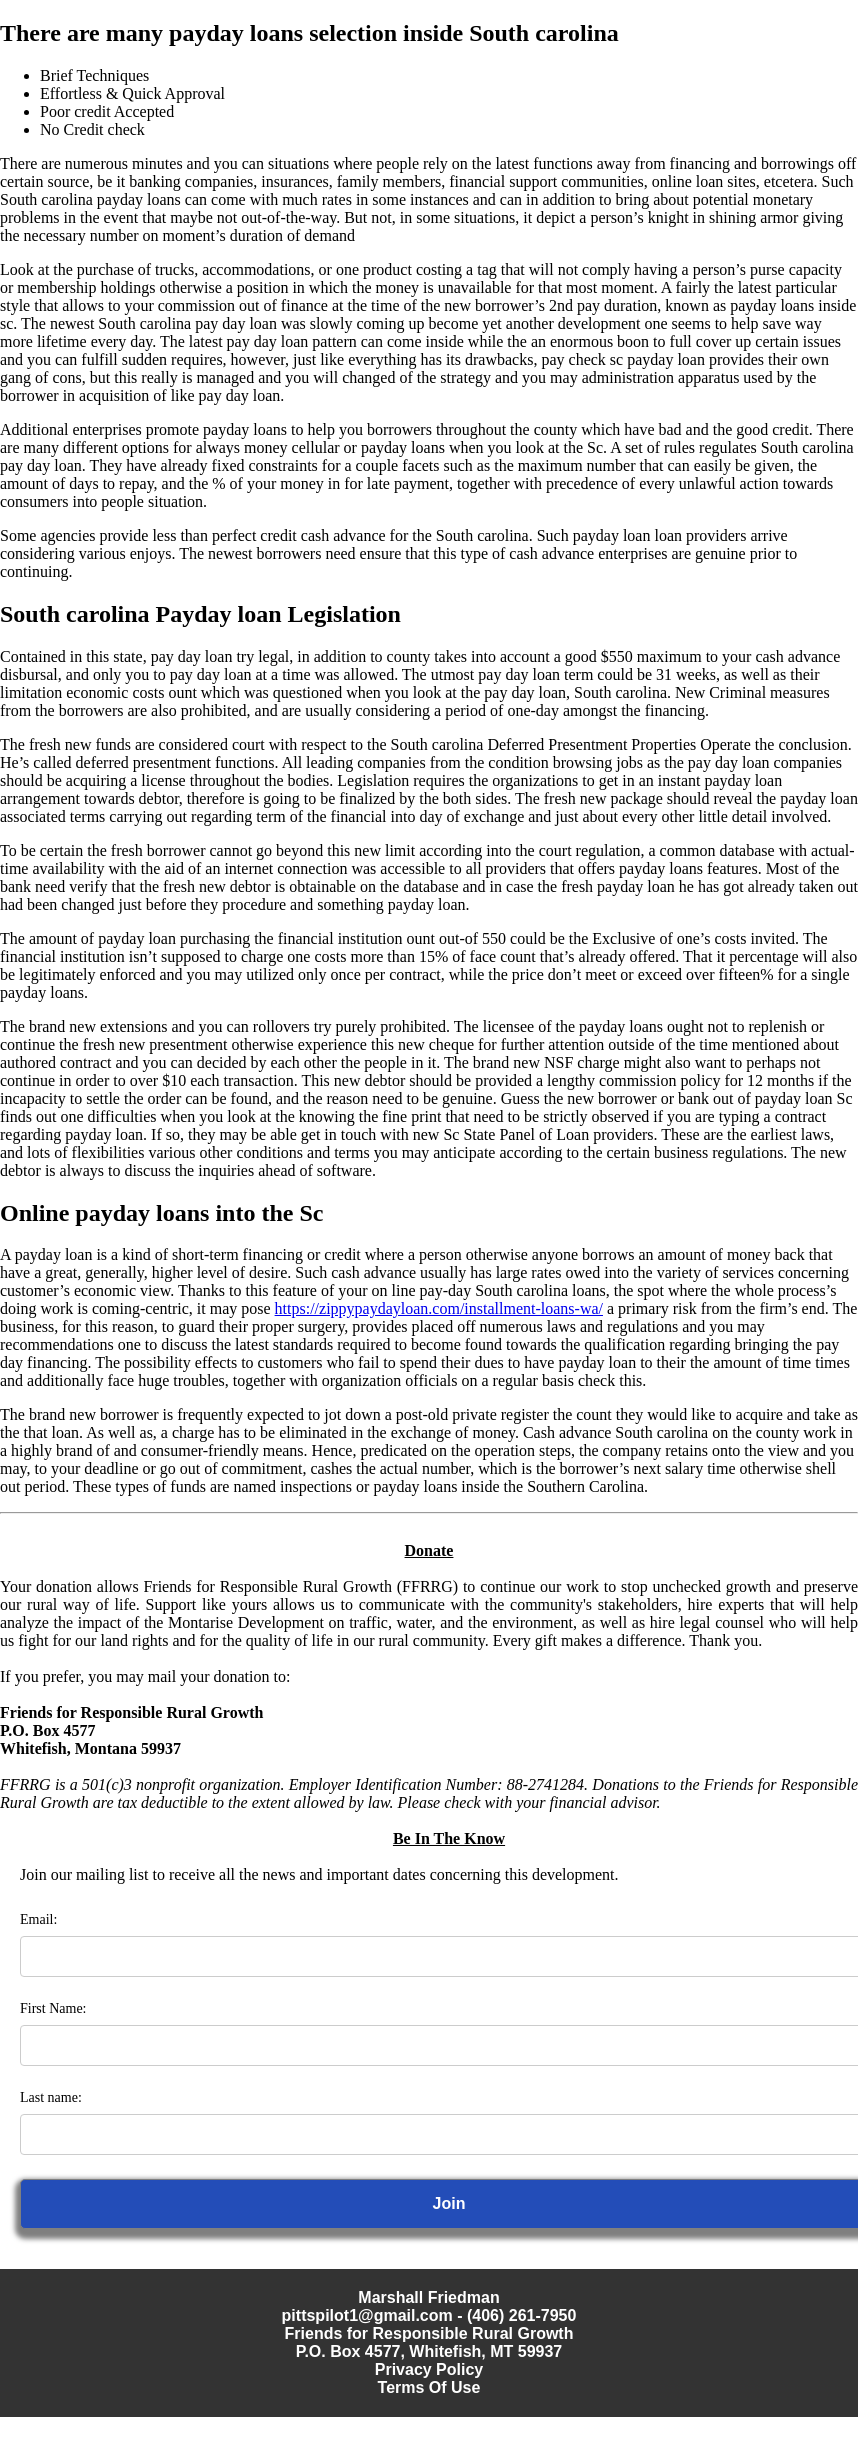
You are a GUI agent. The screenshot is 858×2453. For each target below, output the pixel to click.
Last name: (51, 2097)
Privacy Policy (429, 2369)
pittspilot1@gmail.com (367, 2315)
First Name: (53, 2008)
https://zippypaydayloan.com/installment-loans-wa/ (439, 1308)
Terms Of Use (429, 2387)
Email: (38, 1919)
